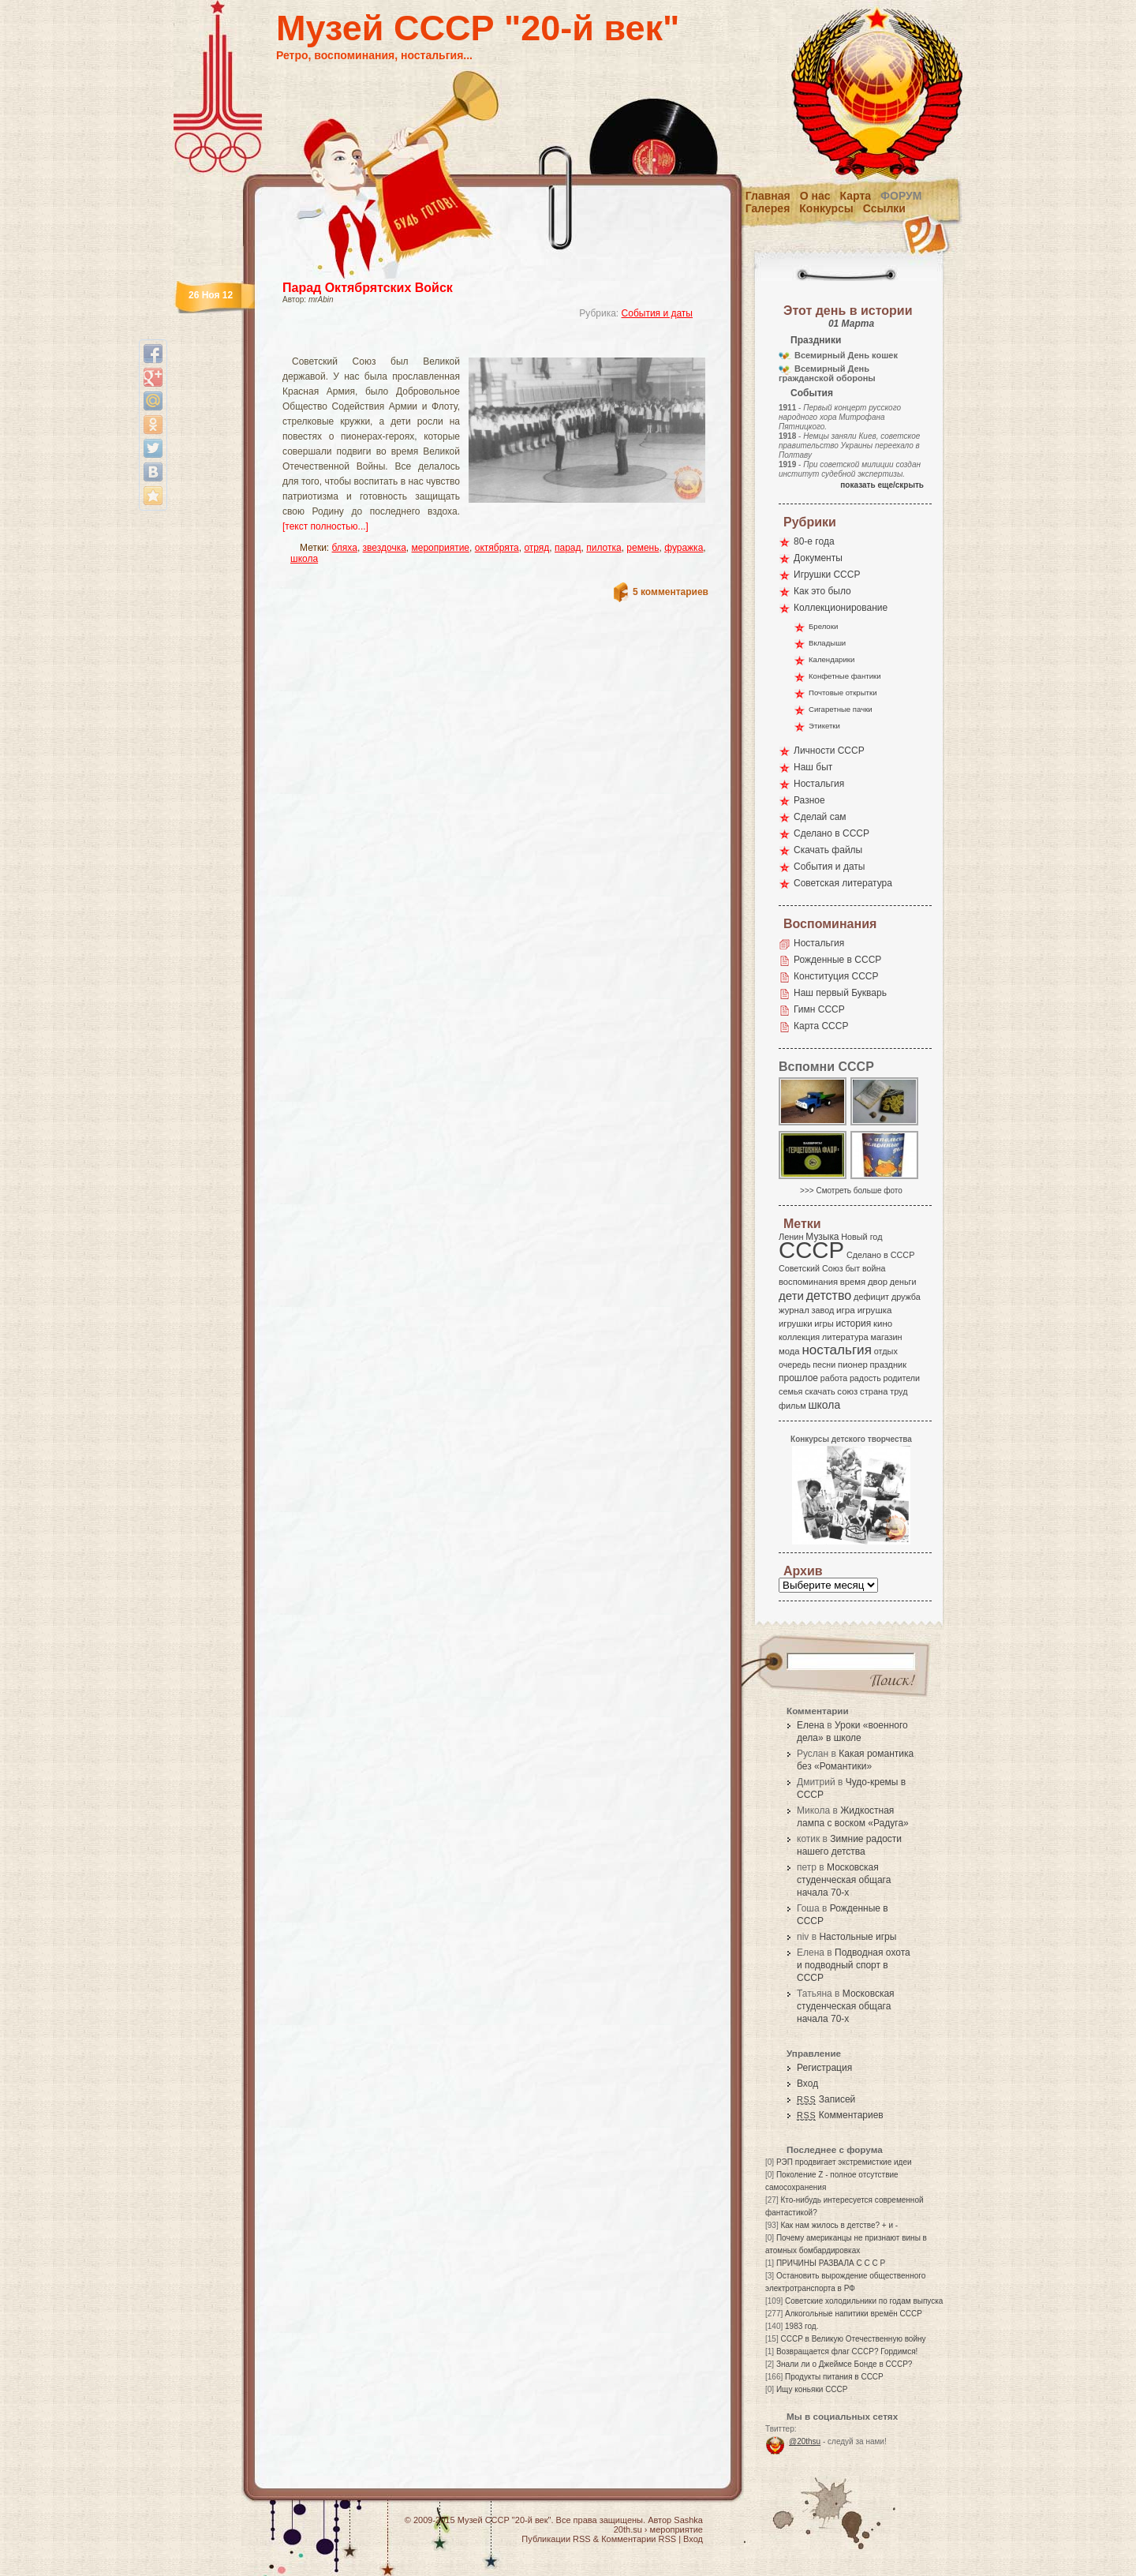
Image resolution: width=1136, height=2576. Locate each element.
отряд (536, 547)
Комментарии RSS (638, 2539)
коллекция (799, 1337)
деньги (903, 1281)
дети (791, 1295)
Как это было (822, 591)
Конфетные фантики (845, 676)
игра (845, 1310)
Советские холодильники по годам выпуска (864, 2301)
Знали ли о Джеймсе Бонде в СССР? (844, 2364)
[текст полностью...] (325, 526)
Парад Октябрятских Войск (367, 287)
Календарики (831, 659)
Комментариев (840, 2115)
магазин (886, 1337)
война (873, 1268)
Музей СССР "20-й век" (477, 28)
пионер (853, 1364)
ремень (642, 547)
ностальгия (836, 1349)
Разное (809, 800)
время (852, 1281)
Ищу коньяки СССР (812, 2389)
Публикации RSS (555, 2539)
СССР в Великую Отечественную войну (852, 2338)
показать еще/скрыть (882, 485)
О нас (815, 195)
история (854, 1323)
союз (847, 1391)
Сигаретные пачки (841, 709)
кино (882, 1323)
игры (823, 1323)
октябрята (497, 547)
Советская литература (843, 883)
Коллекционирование (841, 607)
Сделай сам (820, 816)
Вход (807, 2083)
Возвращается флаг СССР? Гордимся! (846, 2351)
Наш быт (813, 767)
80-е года (814, 541)
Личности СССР (829, 750)
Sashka (688, 2520)
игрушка (875, 1310)
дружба (906, 1296)
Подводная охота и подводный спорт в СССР (853, 1965)
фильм (792, 1405)
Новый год (861, 1236)
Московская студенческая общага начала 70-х (844, 1880)
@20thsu (804, 2441)
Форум (900, 195)
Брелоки (823, 626)
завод (823, 1310)
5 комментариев (670, 591)
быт (852, 1268)
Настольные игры (857, 1936)
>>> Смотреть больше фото (851, 1190)
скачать (820, 1391)
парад (568, 547)
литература (845, 1337)
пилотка (603, 547)
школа (304, 558)
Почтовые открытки (843, 692)
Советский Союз (811, 1268)
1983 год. (801, 2326)
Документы (818, 558)
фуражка (683, 547)
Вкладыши (827, 642)
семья (790, 1391)
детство (829, 1295)
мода (789, 1351)
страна (874, 1391)
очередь (795, 1364)
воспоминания (808, 1281)
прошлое (798, 1377)
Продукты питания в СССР (834, 2376)
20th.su (628, 2529)
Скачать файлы (828, 850)
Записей (826, 2099)
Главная (768, 195)
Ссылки (884, 208)
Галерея (768, 208)
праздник (888, 1364)
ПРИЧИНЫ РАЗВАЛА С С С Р (830, 2263)
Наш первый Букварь (840, 992)
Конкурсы (826, 208)
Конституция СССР (836, 976)
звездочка (384, 547)
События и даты (657, 313)
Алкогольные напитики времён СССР (853, 2313)
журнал (794, 1310)
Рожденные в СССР (837, 959)
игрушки (796, 1323)
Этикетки (824, 725)
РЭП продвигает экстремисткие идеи (844, 2162)
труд (898, 1391)
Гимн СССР (819, 1009)
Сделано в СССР (831, 833)
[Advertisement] (476, 344)
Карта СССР (821, 1026)
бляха (344, 547)
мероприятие (441, 547)
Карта (856, 195)
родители (901, 1378)
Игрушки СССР (827, 574)
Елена (810, 1725)
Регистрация (824, 2067)
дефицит (871, 1296)
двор (878, 1281)
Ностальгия (819, 783)
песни (824, 1364)
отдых (886, 1351)
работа (833, 1378)
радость (865, 1378)
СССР (811, 1250)
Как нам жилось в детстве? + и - (839, 2225)
